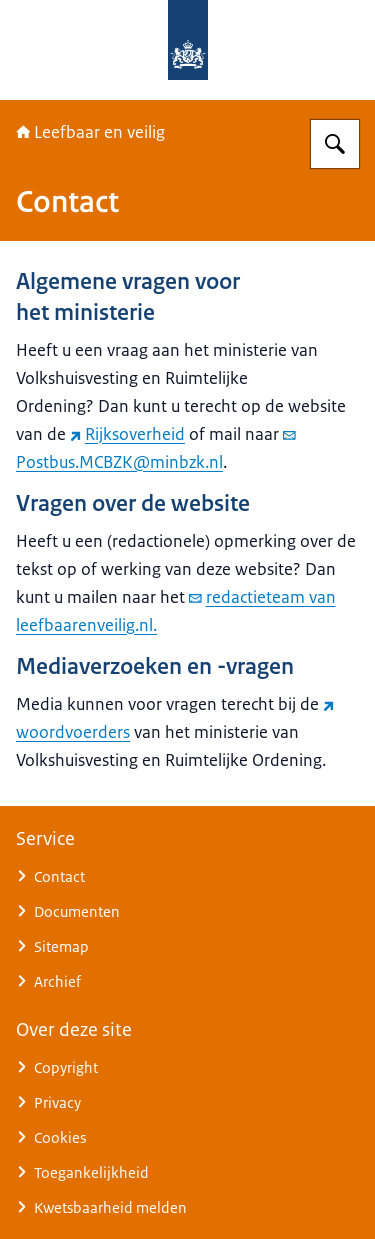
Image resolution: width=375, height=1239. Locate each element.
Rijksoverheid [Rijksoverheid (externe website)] (127, 434)
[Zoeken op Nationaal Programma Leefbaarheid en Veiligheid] (335, 144)
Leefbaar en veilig (90, 132)
